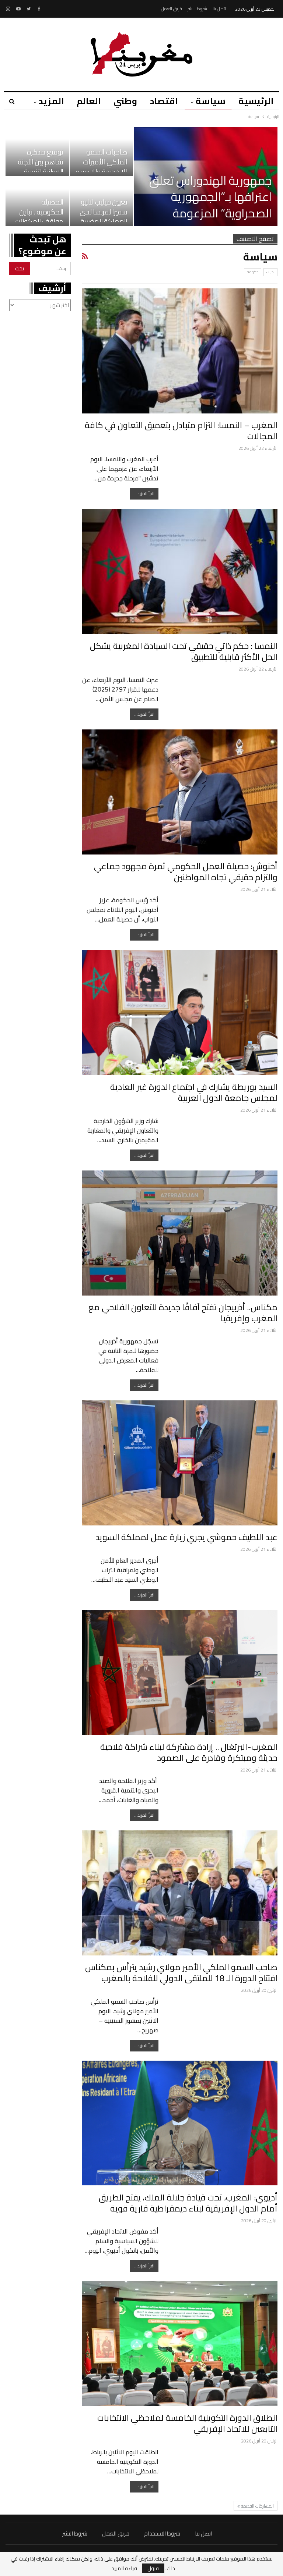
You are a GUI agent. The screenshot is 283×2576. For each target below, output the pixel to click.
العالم (89, 101)
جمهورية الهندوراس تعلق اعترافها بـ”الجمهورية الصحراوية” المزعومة (210, 196)
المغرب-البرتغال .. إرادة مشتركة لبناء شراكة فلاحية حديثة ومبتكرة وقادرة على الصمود (188, 1752)
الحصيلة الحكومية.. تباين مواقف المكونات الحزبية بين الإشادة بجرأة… (38, 221)
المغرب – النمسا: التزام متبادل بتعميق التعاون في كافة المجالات (181, 430)
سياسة (211, 101)
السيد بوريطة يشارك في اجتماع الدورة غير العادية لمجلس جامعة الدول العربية (193, 1092)
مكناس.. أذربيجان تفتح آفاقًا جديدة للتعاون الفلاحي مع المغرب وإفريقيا (182, 1312)
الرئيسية (255, 101)
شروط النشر (197, 8)
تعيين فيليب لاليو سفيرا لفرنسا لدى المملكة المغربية (103, 211)
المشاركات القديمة (255, 2506)
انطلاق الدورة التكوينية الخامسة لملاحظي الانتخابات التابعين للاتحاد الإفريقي (187, 2423)
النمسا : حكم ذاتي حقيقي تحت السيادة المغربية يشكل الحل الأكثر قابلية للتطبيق (183, 651)
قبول (153, 2568)
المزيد (51, 101)
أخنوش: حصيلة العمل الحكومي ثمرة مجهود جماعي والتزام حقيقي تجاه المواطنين (185, 871)
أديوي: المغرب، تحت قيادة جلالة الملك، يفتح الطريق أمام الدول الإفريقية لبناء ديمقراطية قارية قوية (188, 2202)
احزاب (270, 272)
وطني (125, 101)
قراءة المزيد (124, 2568)
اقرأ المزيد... (144, 493)
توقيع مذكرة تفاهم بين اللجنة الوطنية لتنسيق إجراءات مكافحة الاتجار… (40, 171)
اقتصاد (164, 101)
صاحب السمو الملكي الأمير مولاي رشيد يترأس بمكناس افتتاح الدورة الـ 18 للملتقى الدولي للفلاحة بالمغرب (181, 1972)
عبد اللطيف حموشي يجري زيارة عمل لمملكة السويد (186, 1537)
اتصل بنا (219, 8)
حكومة (252, 272)
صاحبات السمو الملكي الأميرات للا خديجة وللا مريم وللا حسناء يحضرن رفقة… (101, 171)
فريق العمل (171, 8)
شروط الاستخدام (162, 2533)
